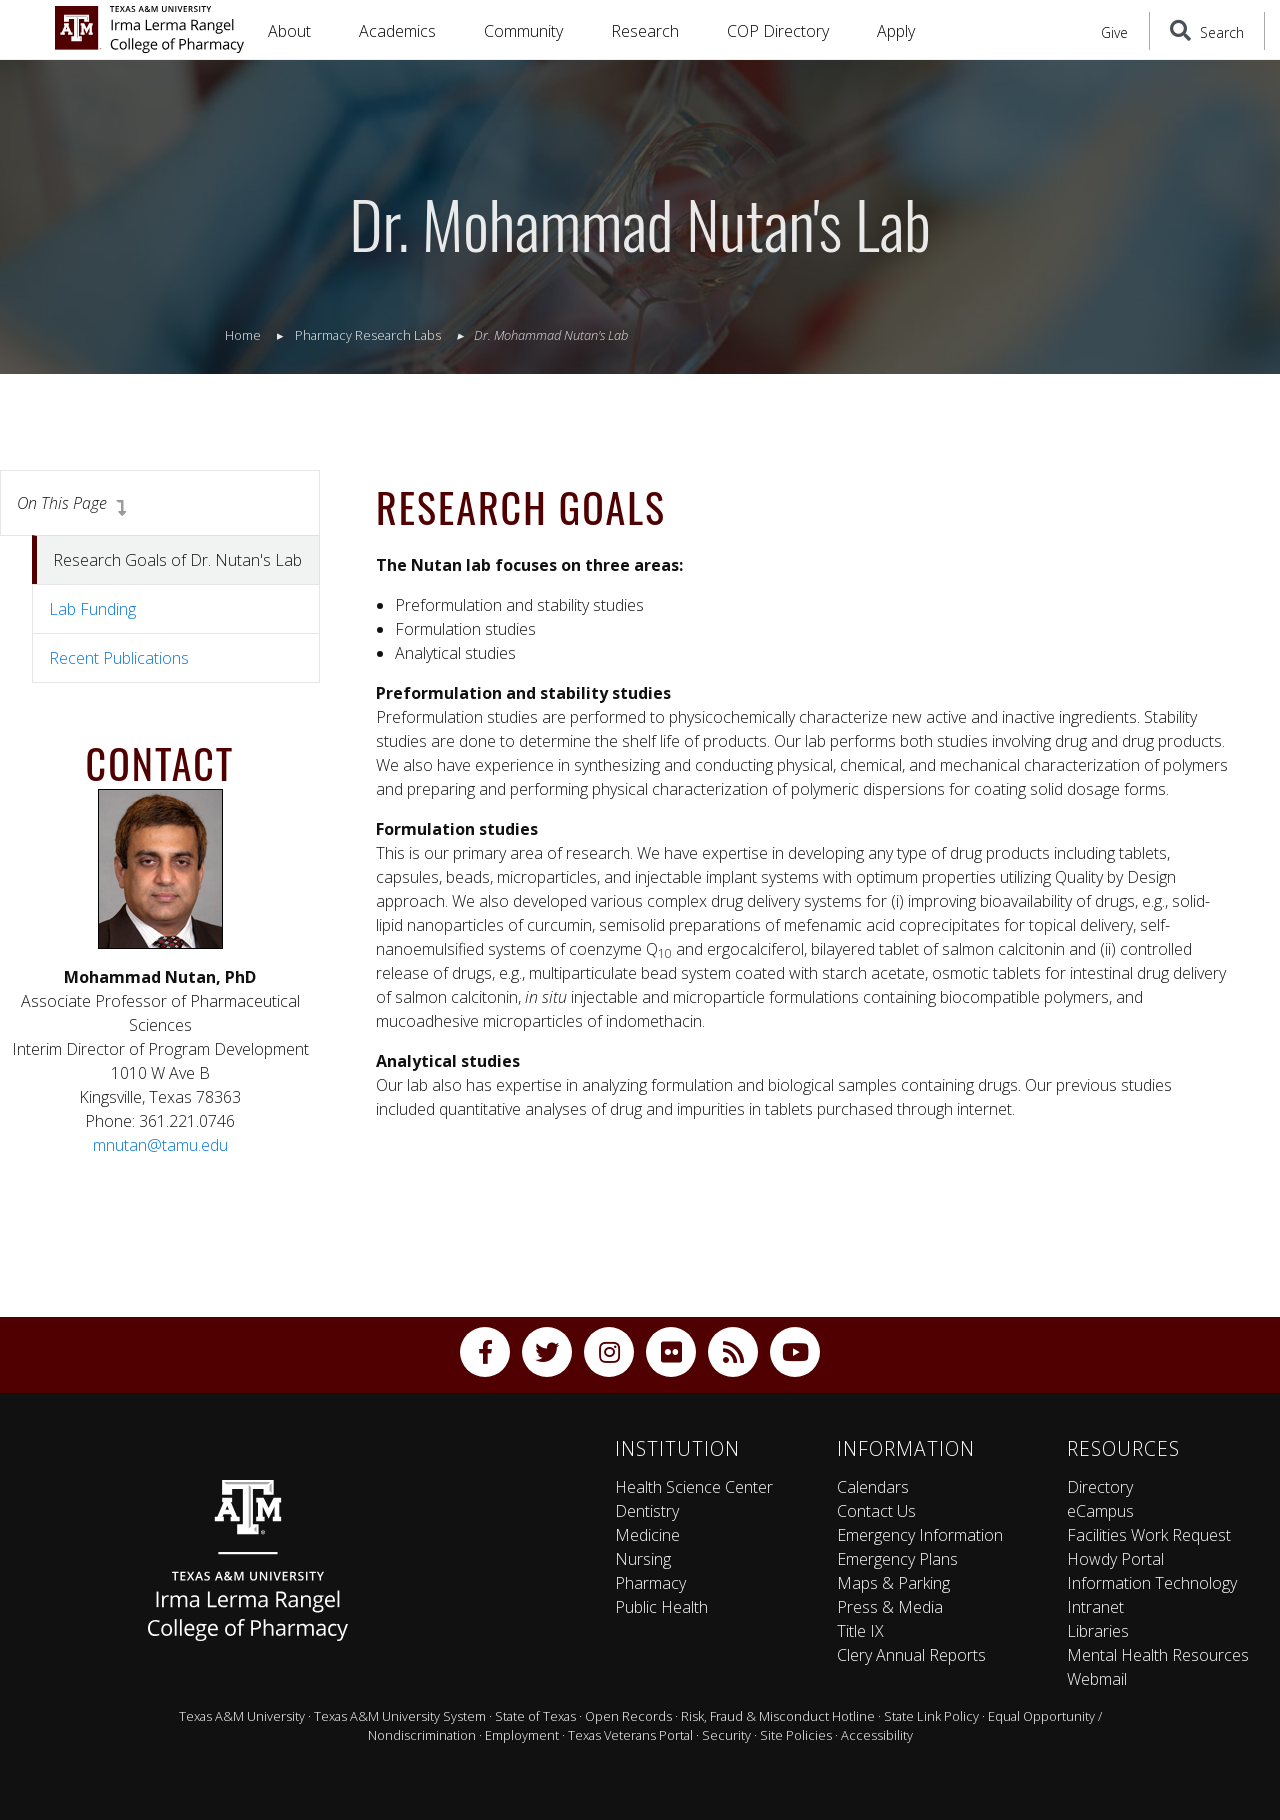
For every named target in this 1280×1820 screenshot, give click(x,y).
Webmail (1097, 1679)
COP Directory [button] (778, 31)
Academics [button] (397, 31)
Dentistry (647, 1511)
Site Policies (796, 1735)
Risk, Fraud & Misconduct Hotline (778, 1716)
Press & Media (890, 1607)
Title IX (860, 1631)
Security (726, 1735)
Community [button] (523, 31)
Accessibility (877, 1735)
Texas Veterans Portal (630, 1735)
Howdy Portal (1115, 1559)
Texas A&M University (242, 1716)
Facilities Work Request (1149, 1535)
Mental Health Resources (1158, 1655)
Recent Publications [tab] (119, 658)
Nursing (643, 1559)
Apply (896, 31)
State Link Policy (931, 1716)
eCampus (1100, 1511)
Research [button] (645, 31)
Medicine (647, 1535)
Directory (1100, 1487)
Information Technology (1152, 1583)
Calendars (873, 1487)
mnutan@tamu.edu (160, 1145)
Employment (522, 1735)
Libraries (1098, 1631)
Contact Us (876, 1511)
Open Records (628, 1716)
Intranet (1095, 1607)
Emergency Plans (897, 1559)
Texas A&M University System (400, 1716)
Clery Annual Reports (911, 1655)
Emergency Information (920, 1535)
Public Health (661, 1607)
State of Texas (535, 1716)
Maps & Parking (893, 1583)
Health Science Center (694, 1487)
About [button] (289, 31)
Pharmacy (650, 1583)
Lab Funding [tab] (92, 609)
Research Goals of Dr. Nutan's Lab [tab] (177, 560)
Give (1114, 32)
